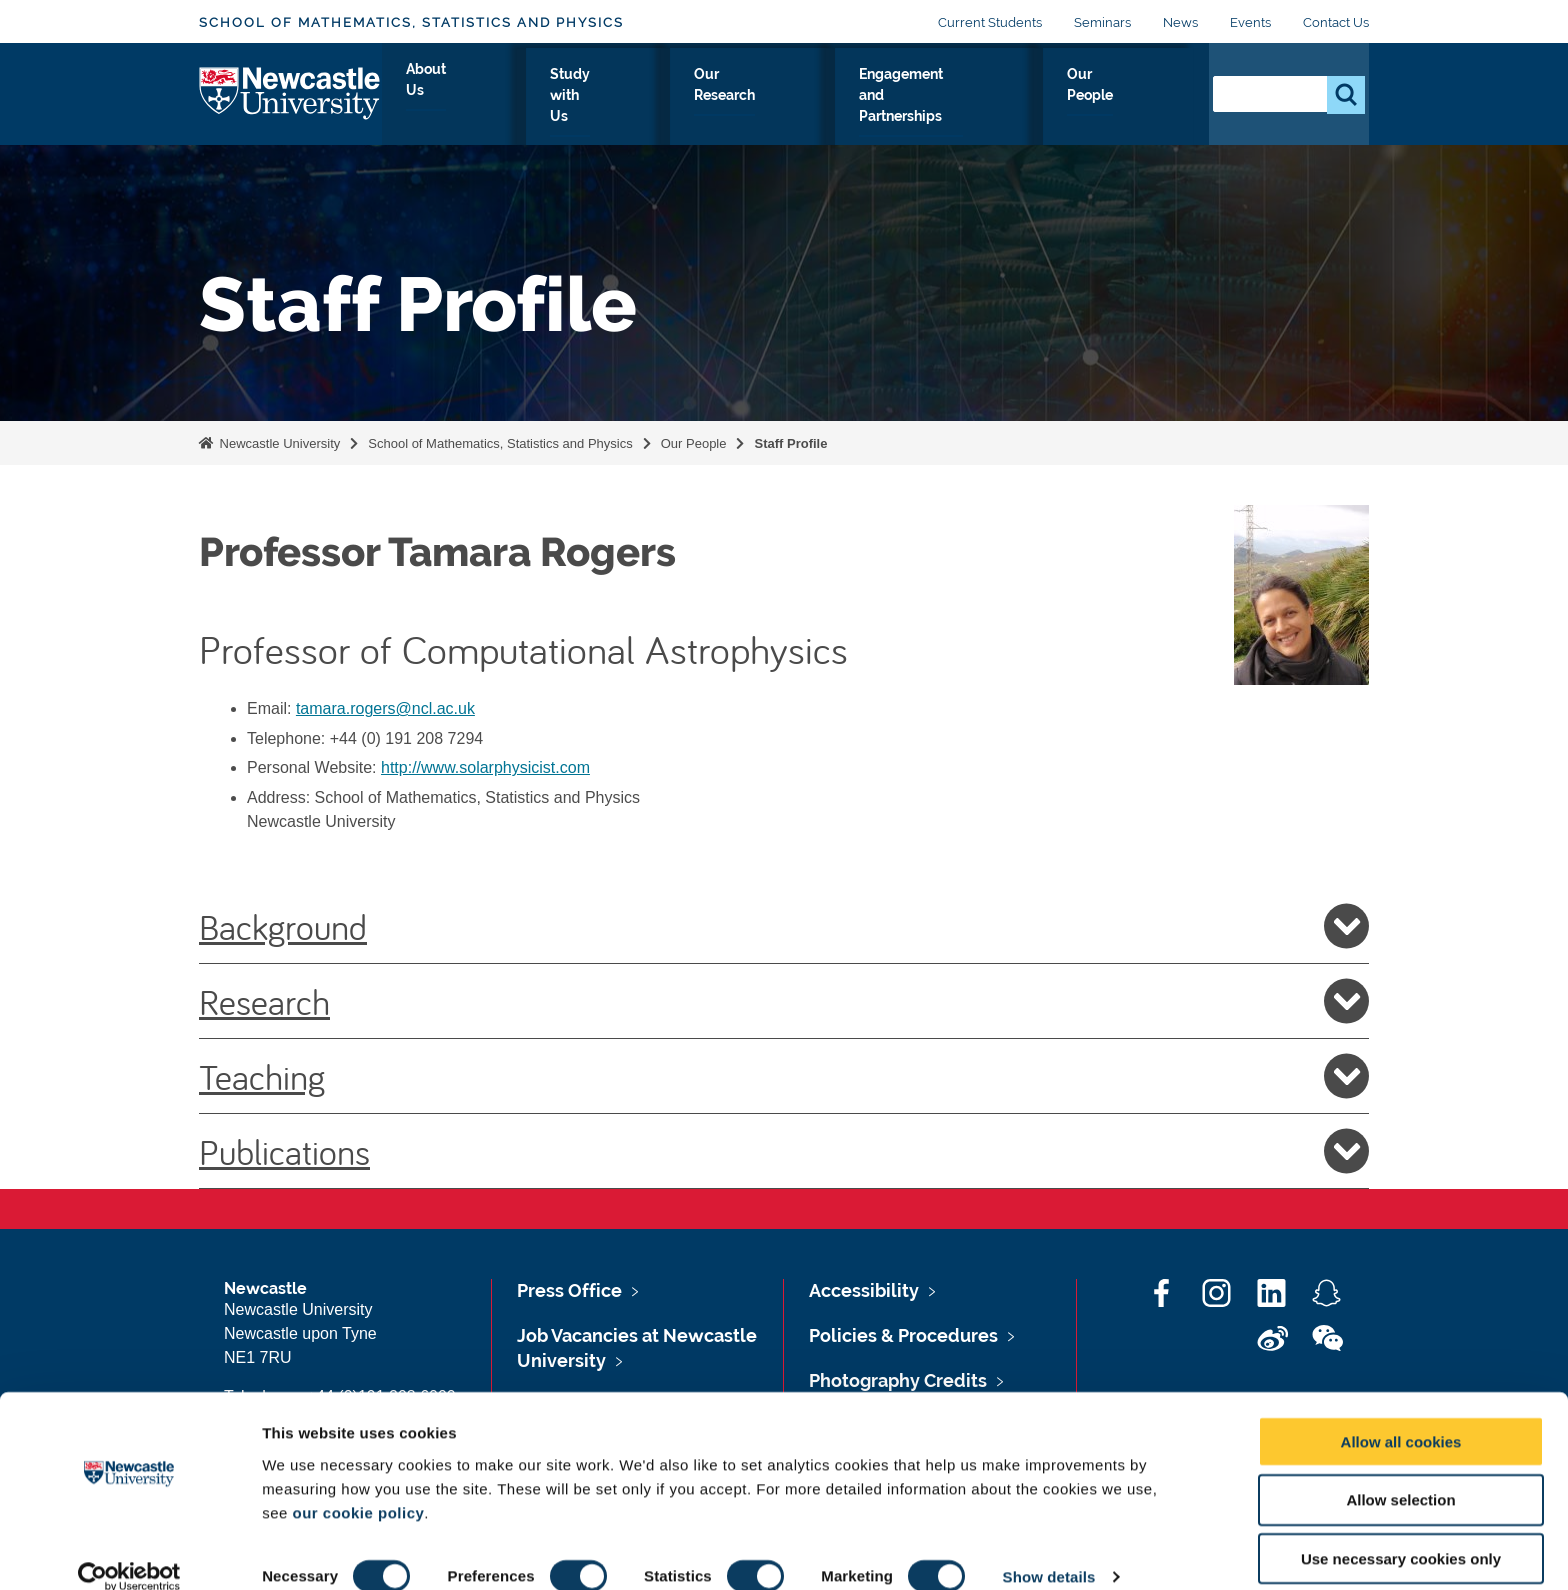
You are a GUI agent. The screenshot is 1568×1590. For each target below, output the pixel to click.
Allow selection (1400, 1473)
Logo (290, 92)
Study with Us (601, 97)
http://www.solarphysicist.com (485, 767)
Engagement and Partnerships (941, 97)
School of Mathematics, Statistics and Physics (411, 22)
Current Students (990, 22)
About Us (480, 97)
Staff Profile (790, 443)
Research (784, 1001)
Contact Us (1336, 22)
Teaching (784, 1076)
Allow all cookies (1401, 1414)
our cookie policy (358, 1485)
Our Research (739, 97)
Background (784, 926)
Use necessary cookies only (1401, 1532)
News (1180, 22)
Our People (1133, 97)
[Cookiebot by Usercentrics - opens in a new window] (129, 1551)
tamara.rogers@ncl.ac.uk (385, 708)
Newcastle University (278, 443)
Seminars (1102, 22)
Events (1250, 22)
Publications (784, 1151)
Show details (1049, 1550)
